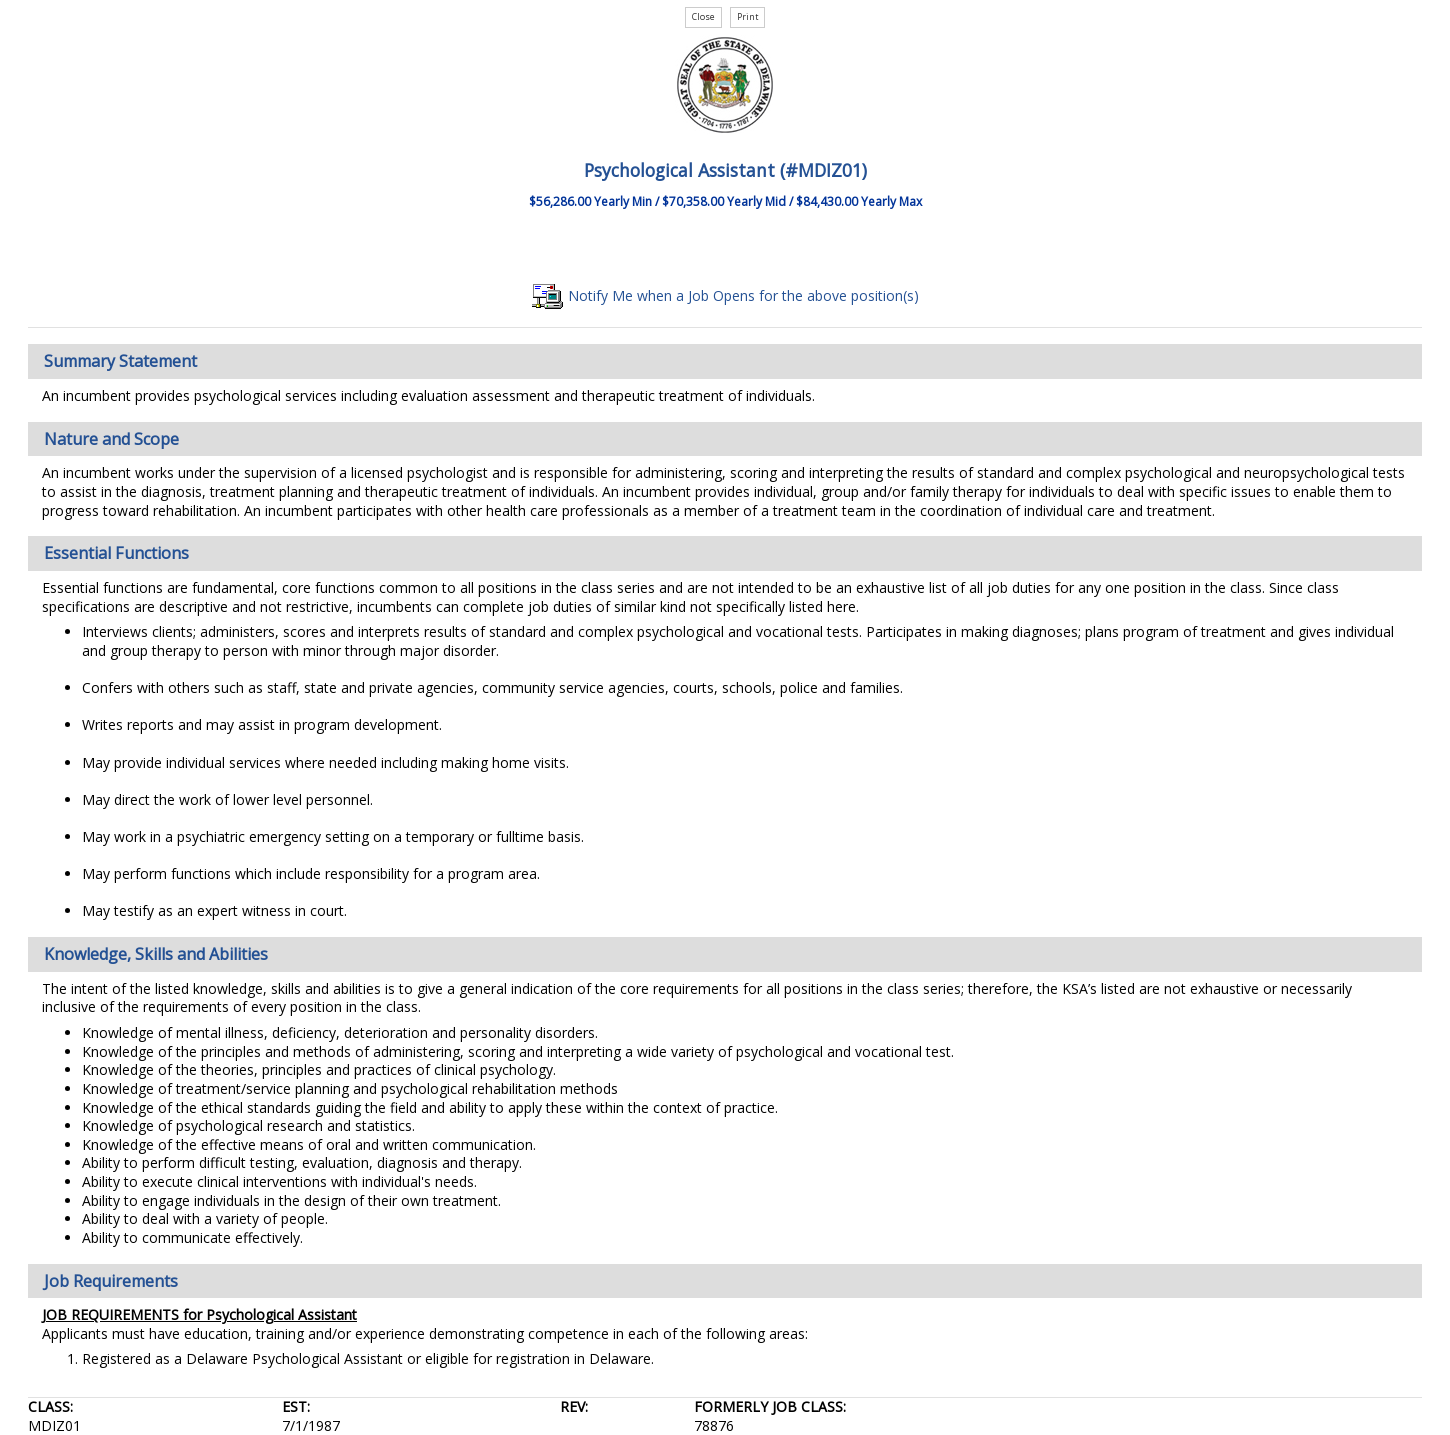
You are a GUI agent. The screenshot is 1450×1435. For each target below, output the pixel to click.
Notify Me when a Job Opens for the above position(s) (725, 295)
